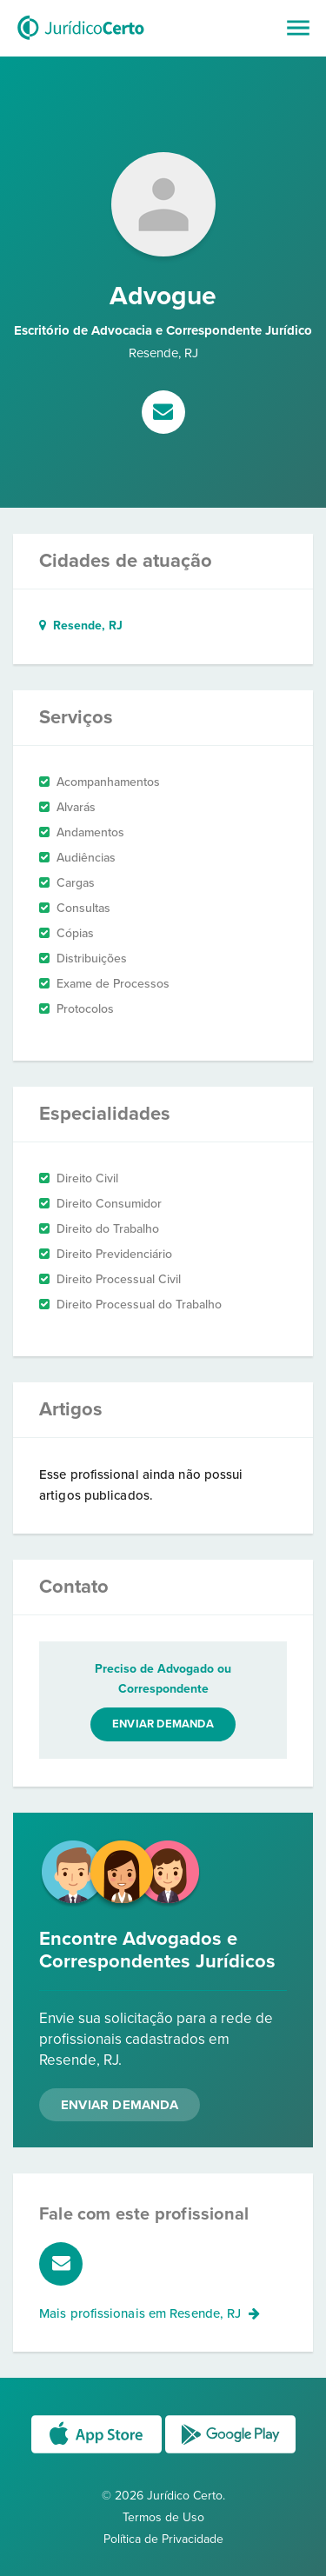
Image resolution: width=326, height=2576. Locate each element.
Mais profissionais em (149, 2313)
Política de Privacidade (163, 2539)
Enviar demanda (163, 1724)
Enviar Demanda (119, 2105)
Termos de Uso (163, 2517)
